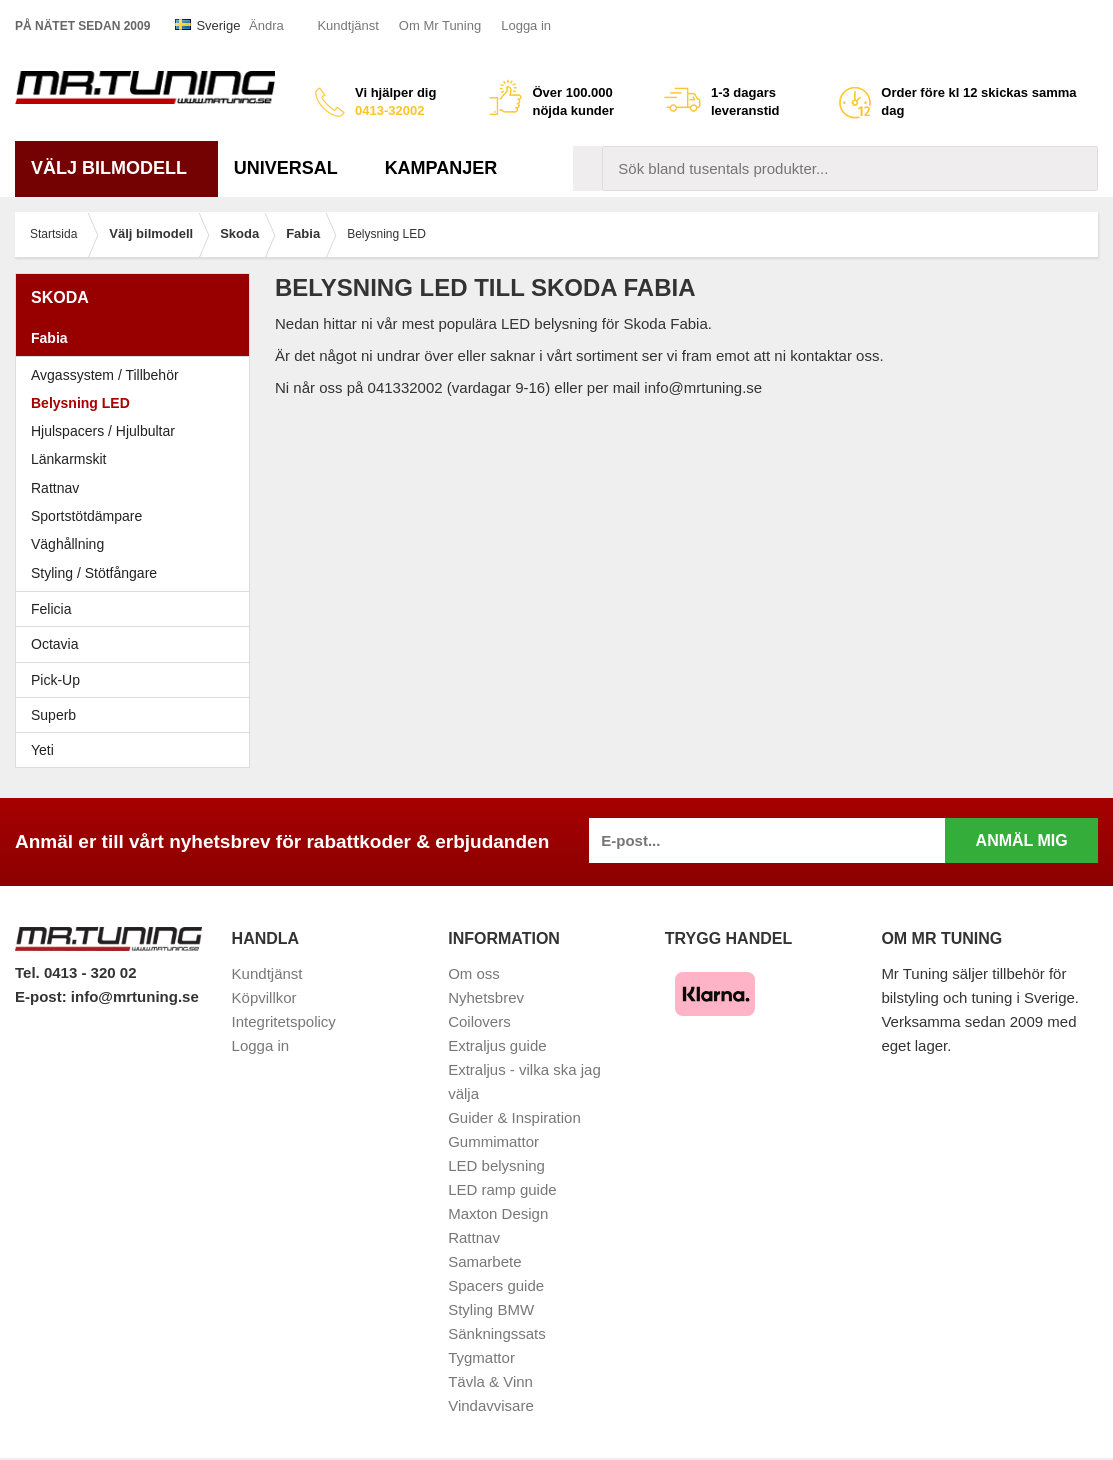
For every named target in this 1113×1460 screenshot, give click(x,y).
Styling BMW (491, 1309)
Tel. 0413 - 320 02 (75, 972)
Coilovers (479, 1021)
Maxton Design (498, 1213)
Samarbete (484, 1261)
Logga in (526, 25)
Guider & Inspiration (514, 1117)
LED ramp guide (502, 1189)
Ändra (266, 25)
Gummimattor (493, 1141)
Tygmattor (481, 1357)
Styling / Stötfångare (94, 573)
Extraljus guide (497, 1045)
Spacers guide (496, 1285)
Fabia (137, 338)
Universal (293, 168)
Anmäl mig (1022, 840)
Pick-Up (55, 680)
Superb (137, 715)
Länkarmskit (68, 459)
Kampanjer (441, 168)
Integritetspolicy (284, 1021)
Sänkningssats (497, 1333)
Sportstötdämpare (86, 516)
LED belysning (496, 1165)
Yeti (137, 750)
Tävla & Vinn (490, 1381)
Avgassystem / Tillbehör (105, 375)
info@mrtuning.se (135, 996)
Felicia (137, 609)
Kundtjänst (347, 25)
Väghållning (67, 544)
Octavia (137, 644)
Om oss (474, 973)
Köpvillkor (264, 997)
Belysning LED (80, 403)
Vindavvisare (491, 1405)
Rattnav (55, 488)
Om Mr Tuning (440, 25)
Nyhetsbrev (486, 997)
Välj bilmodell (116, 168)
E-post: (43, 996)
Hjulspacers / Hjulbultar (103, 431)
